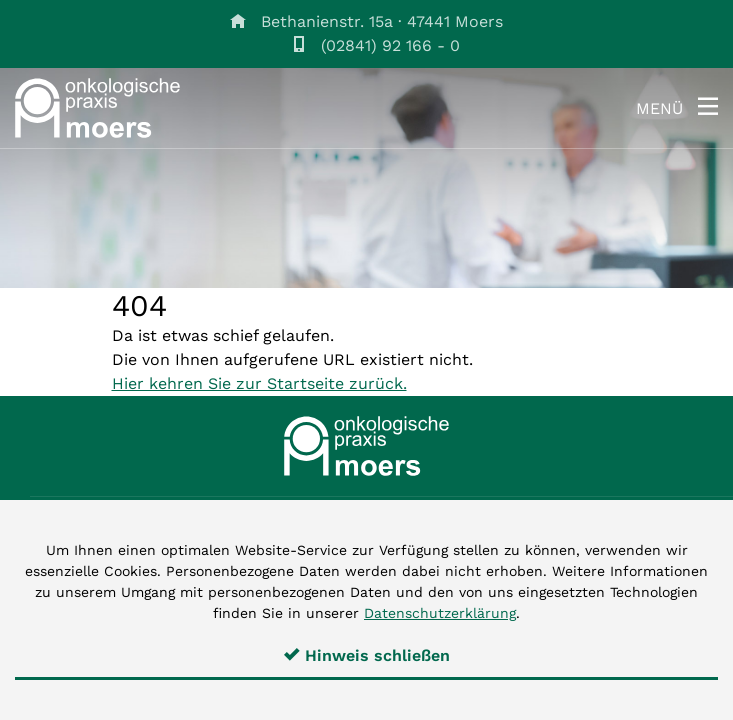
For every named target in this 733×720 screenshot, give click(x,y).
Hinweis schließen (367, 655)
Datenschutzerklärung (440, 613)
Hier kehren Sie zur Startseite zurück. (259, 383)
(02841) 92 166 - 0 (390, 45)
